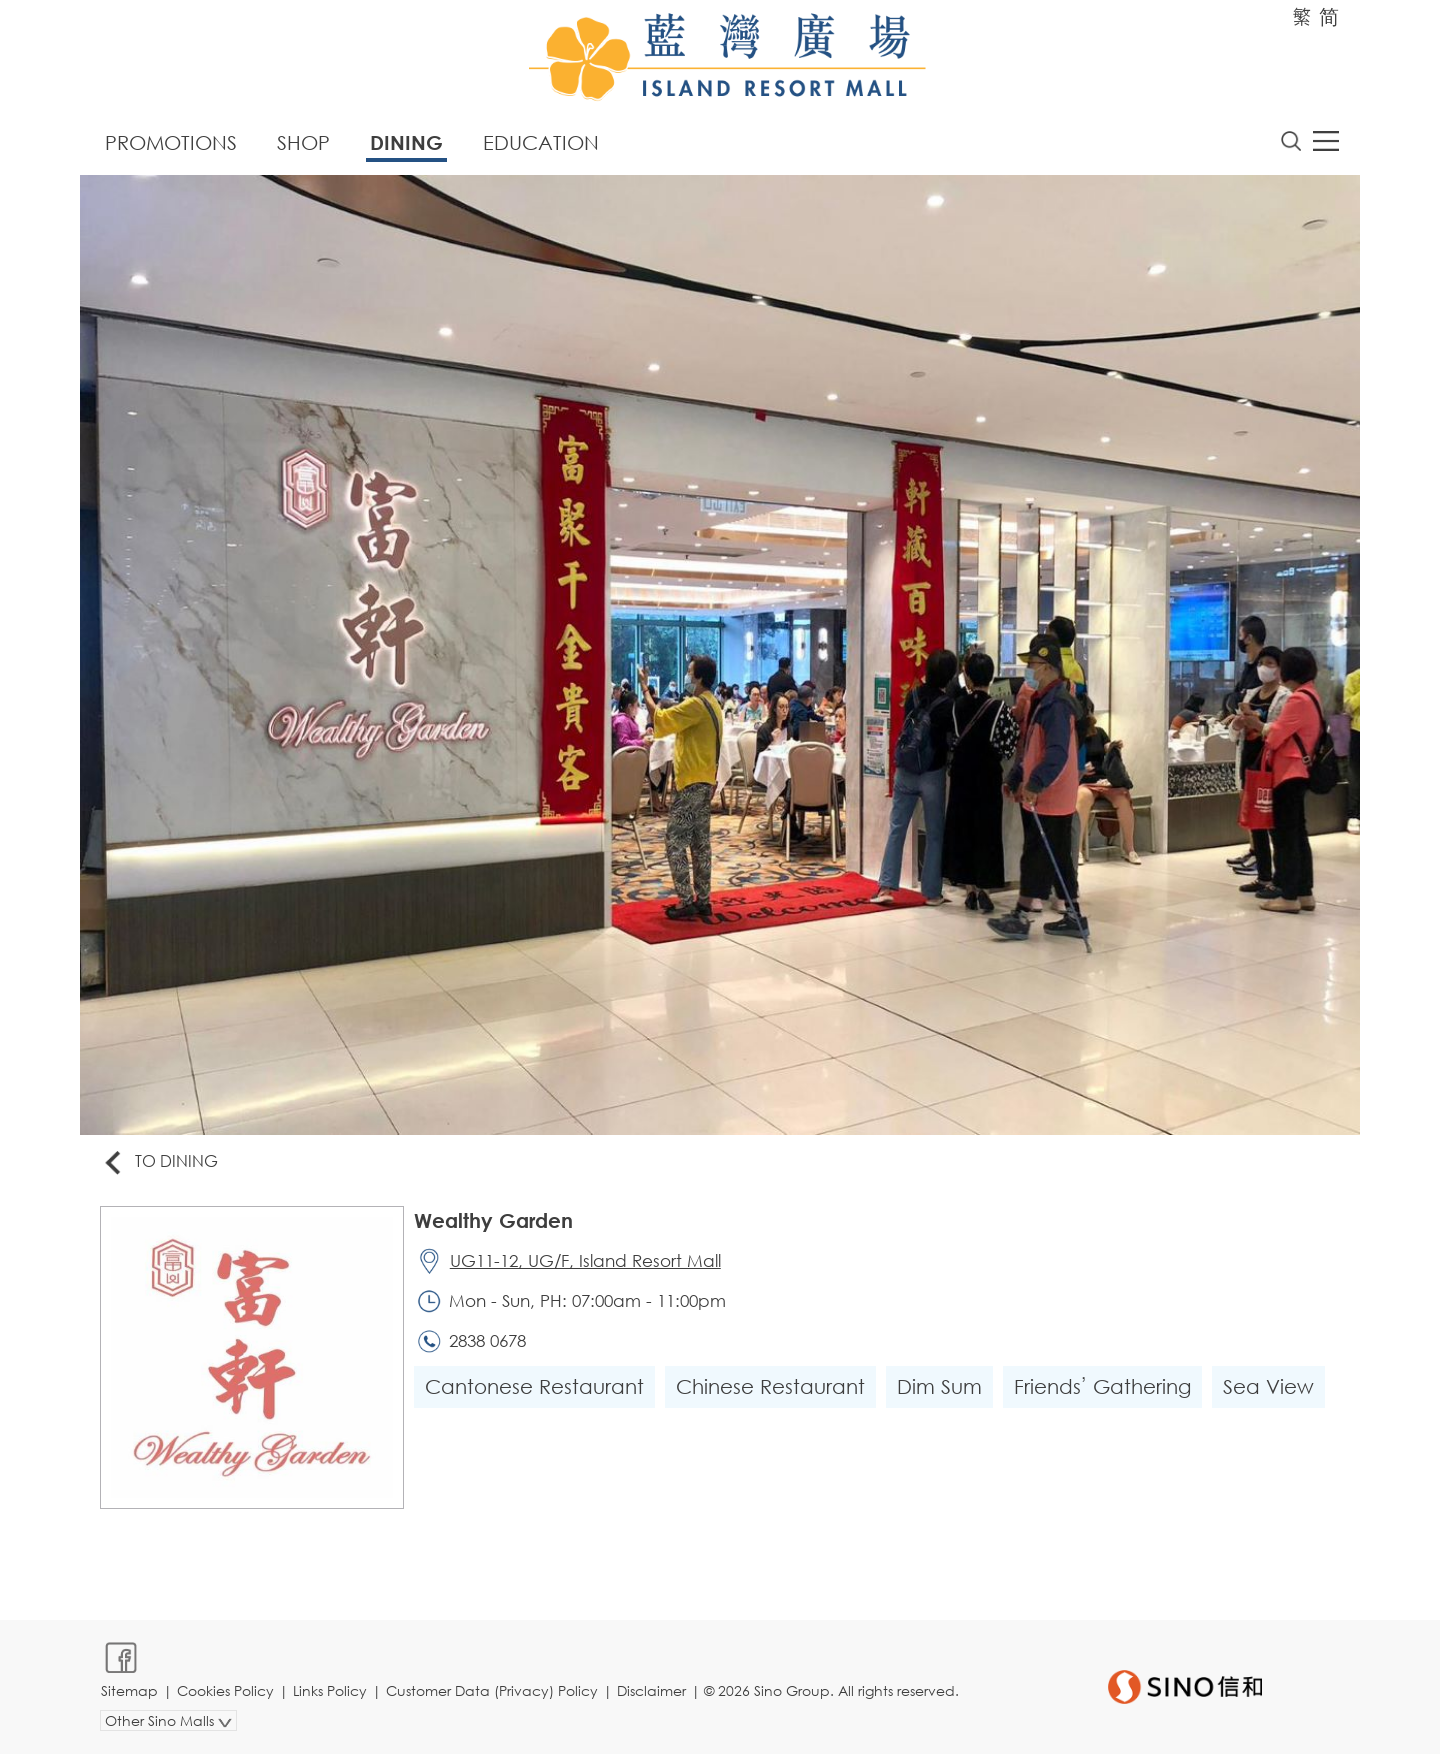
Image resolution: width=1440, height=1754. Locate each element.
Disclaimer (651, 1690)
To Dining (159, 1162)
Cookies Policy (225, 1690)
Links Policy (330, 1690)
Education (541, 142)
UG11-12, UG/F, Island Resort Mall (585, 1260)
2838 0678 (487, 1340)
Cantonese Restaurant (534, 1386)
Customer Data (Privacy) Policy (492, 1690)
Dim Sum (939, 1386)
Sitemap (129, 1690)
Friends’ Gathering (1102, 1386)
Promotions (171, 142)
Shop (303, 142)
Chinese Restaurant (770, 1386)
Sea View (1268, 1386)
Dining (406, 142)
